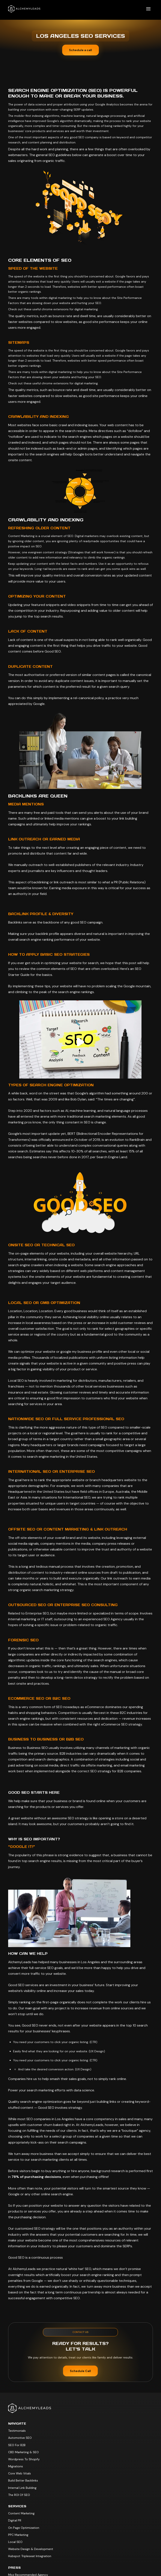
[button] (148, 8)
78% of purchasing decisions (36, 2176)
